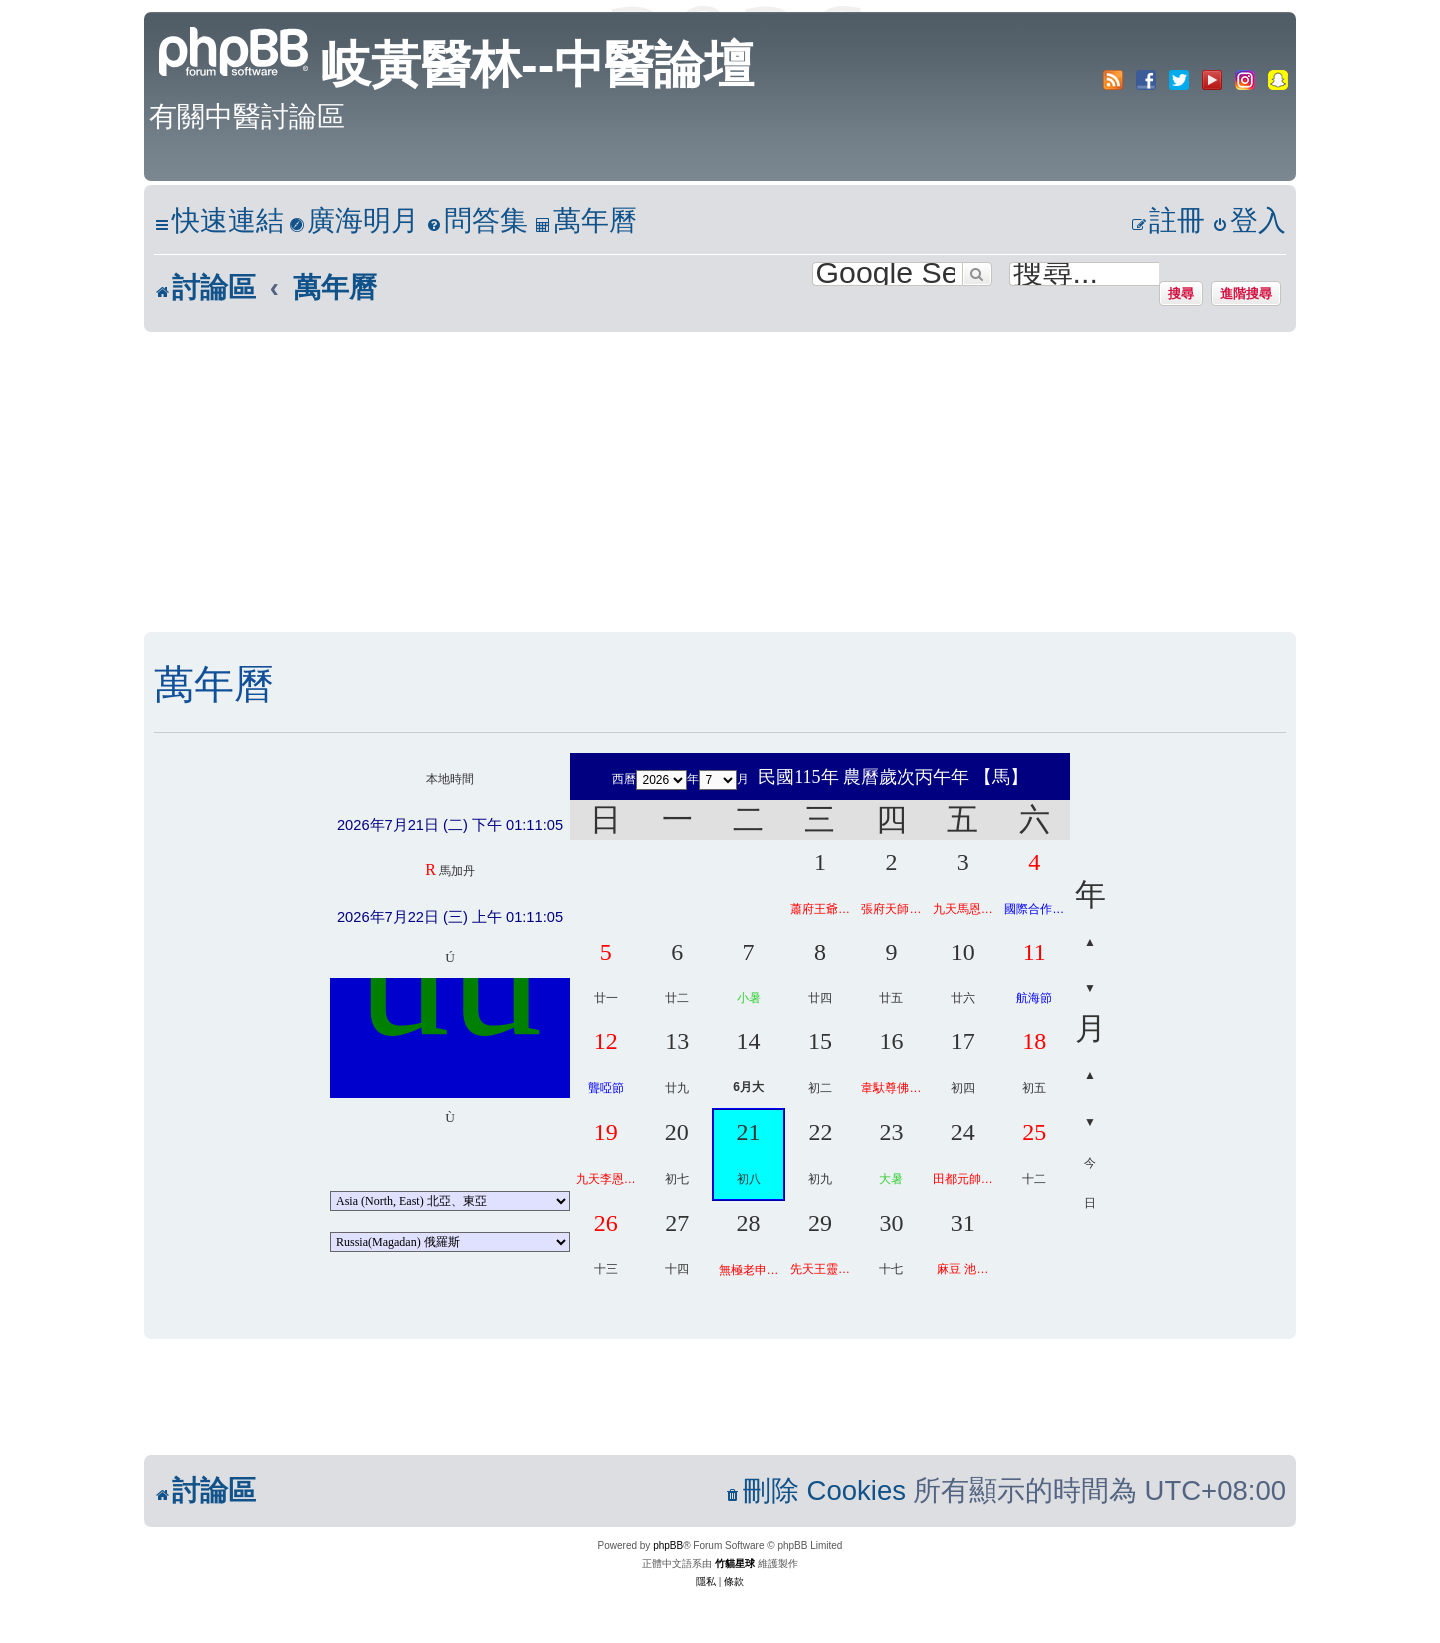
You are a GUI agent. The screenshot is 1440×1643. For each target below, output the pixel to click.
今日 (1090, 1183)
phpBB (668, 1545)
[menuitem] (354, 221)
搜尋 (1181, 293)
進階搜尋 (1246, 293)
